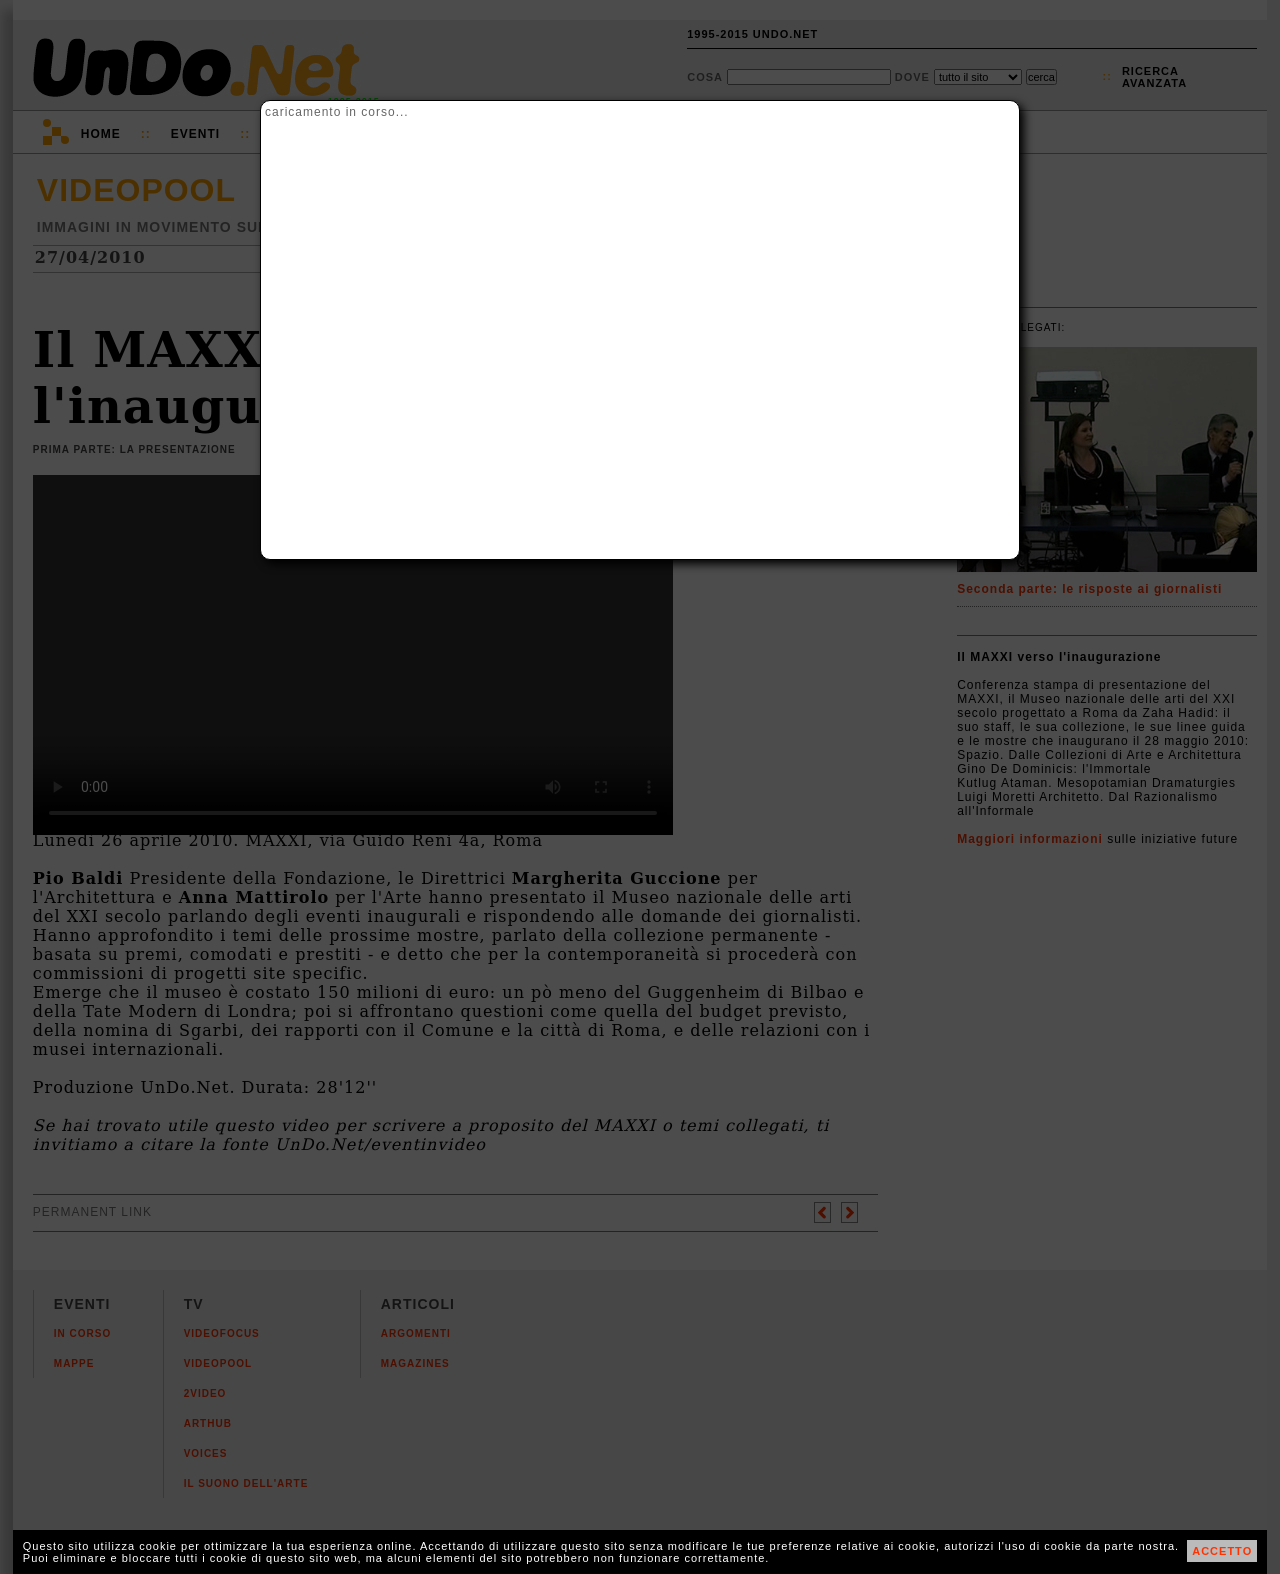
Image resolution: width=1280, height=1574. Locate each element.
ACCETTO (1222, 1551)
